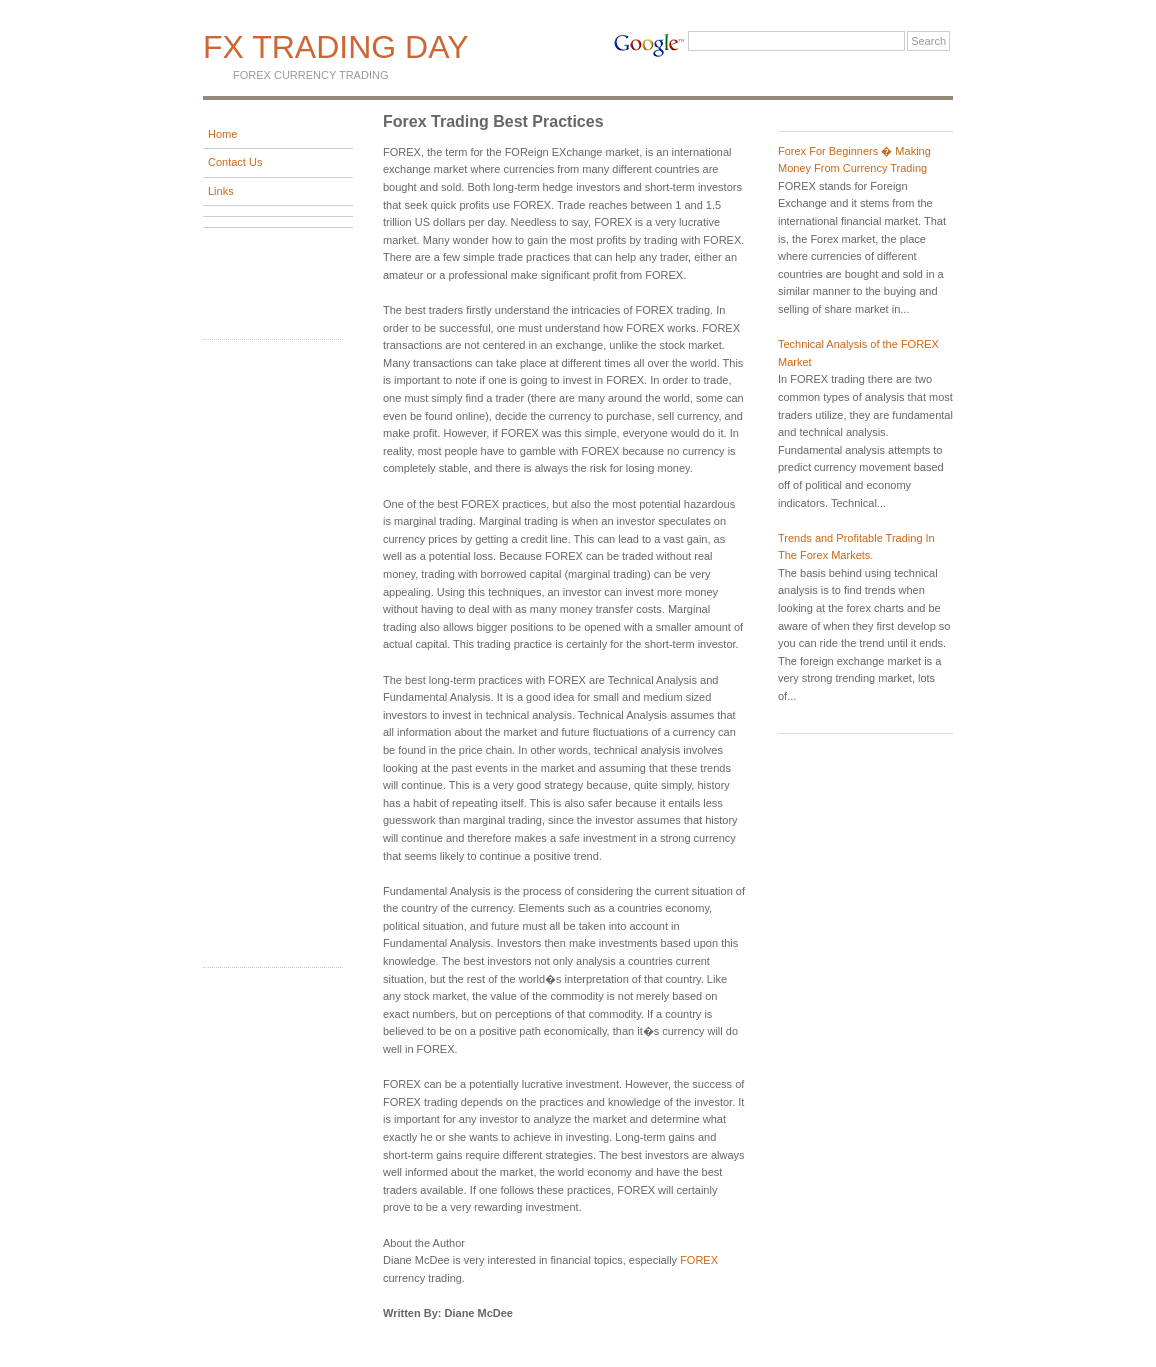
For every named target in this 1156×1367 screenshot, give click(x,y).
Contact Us (235, 162)
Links (221, 191)
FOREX (699, 1260)
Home (222, 134)
